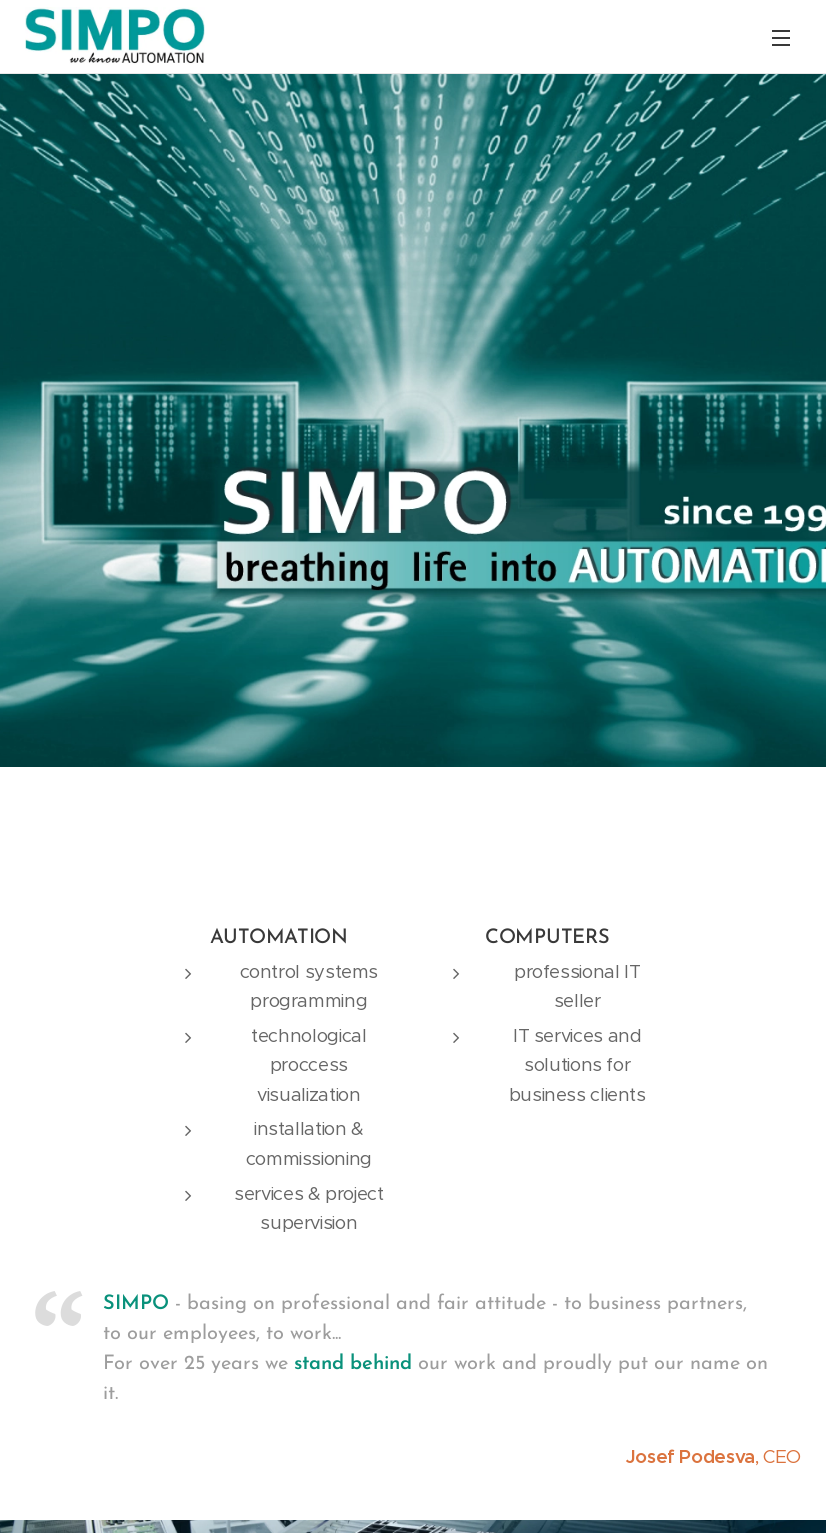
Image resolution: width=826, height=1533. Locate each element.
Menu (781, 38)
